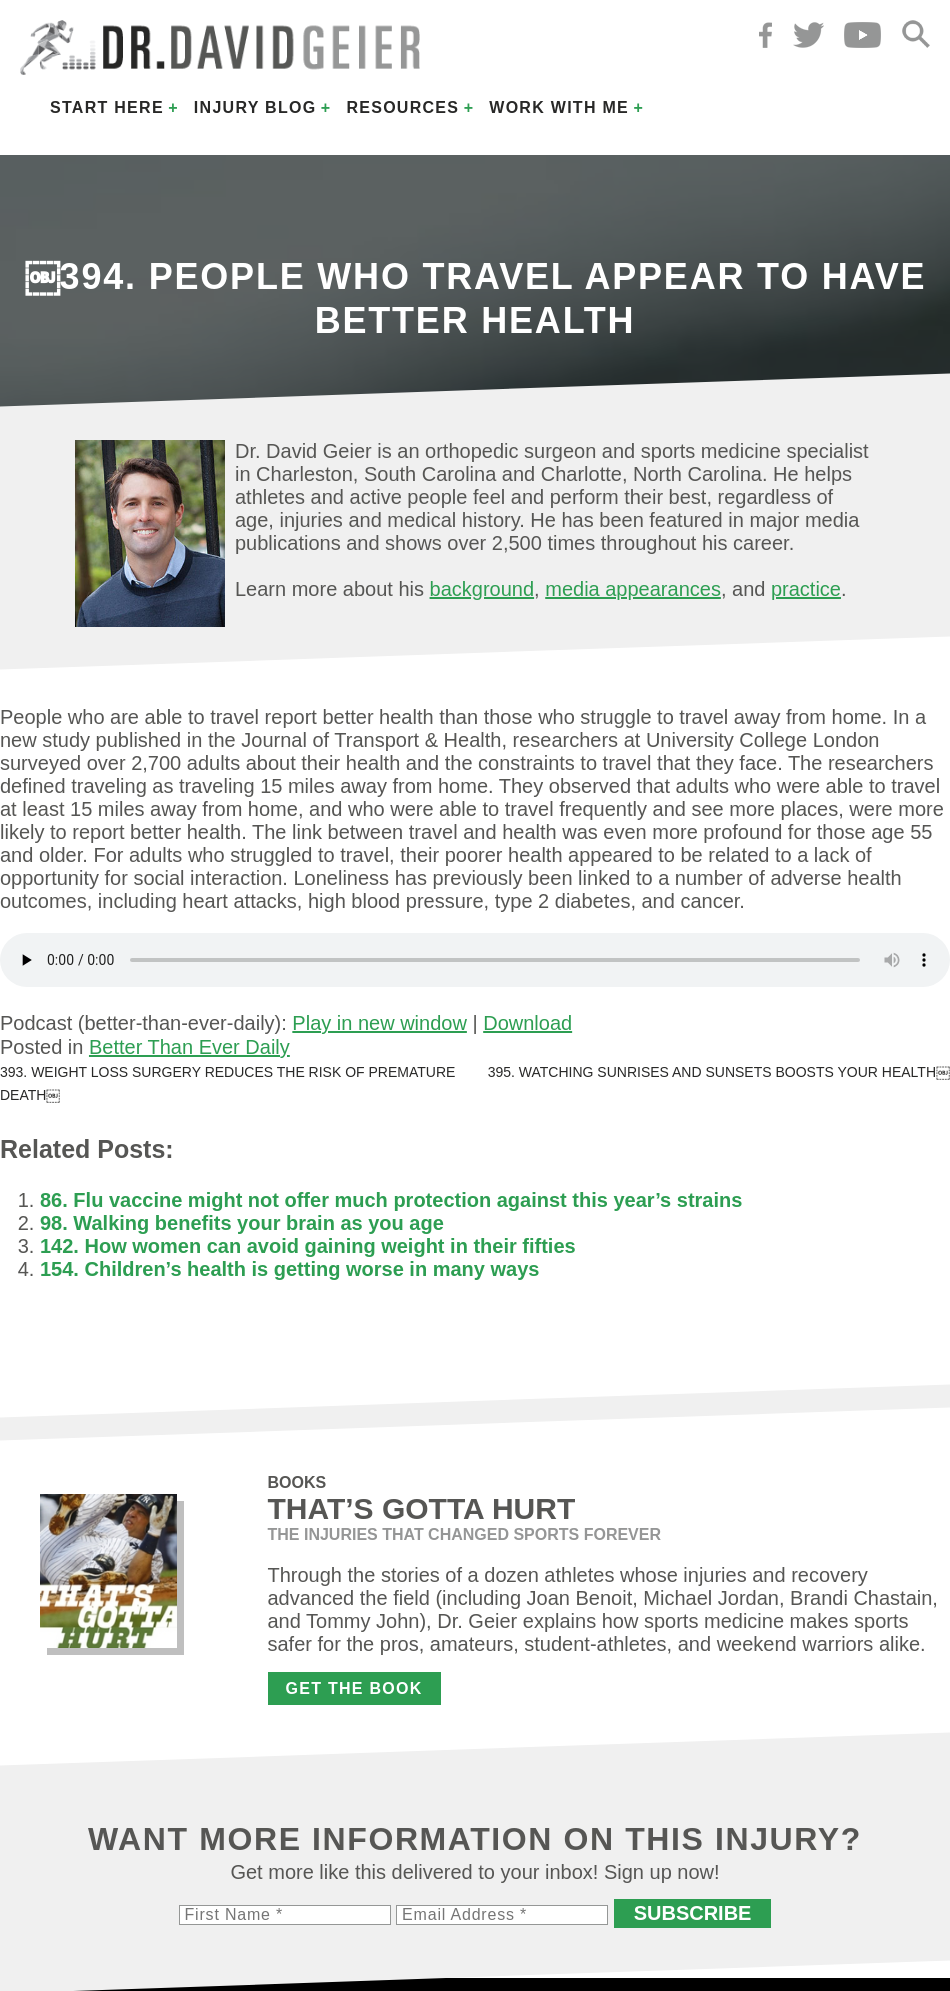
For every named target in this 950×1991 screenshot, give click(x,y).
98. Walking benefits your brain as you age (242, 1223)
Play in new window (379, 1023)
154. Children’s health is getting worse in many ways (289, 1269)
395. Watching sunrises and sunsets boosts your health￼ (719, 1072)
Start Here (107, 107)
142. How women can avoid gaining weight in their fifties (308, 1246)
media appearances (633, 589)
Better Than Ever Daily (189, 1047)
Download (527, 1023)
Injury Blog (255, 107)
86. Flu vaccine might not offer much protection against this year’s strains (391, 1200)
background (482, 589)
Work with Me (559, 107)
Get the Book (354, 1688)
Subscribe (693, 1913)
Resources (402, 107)
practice (806, 589)
